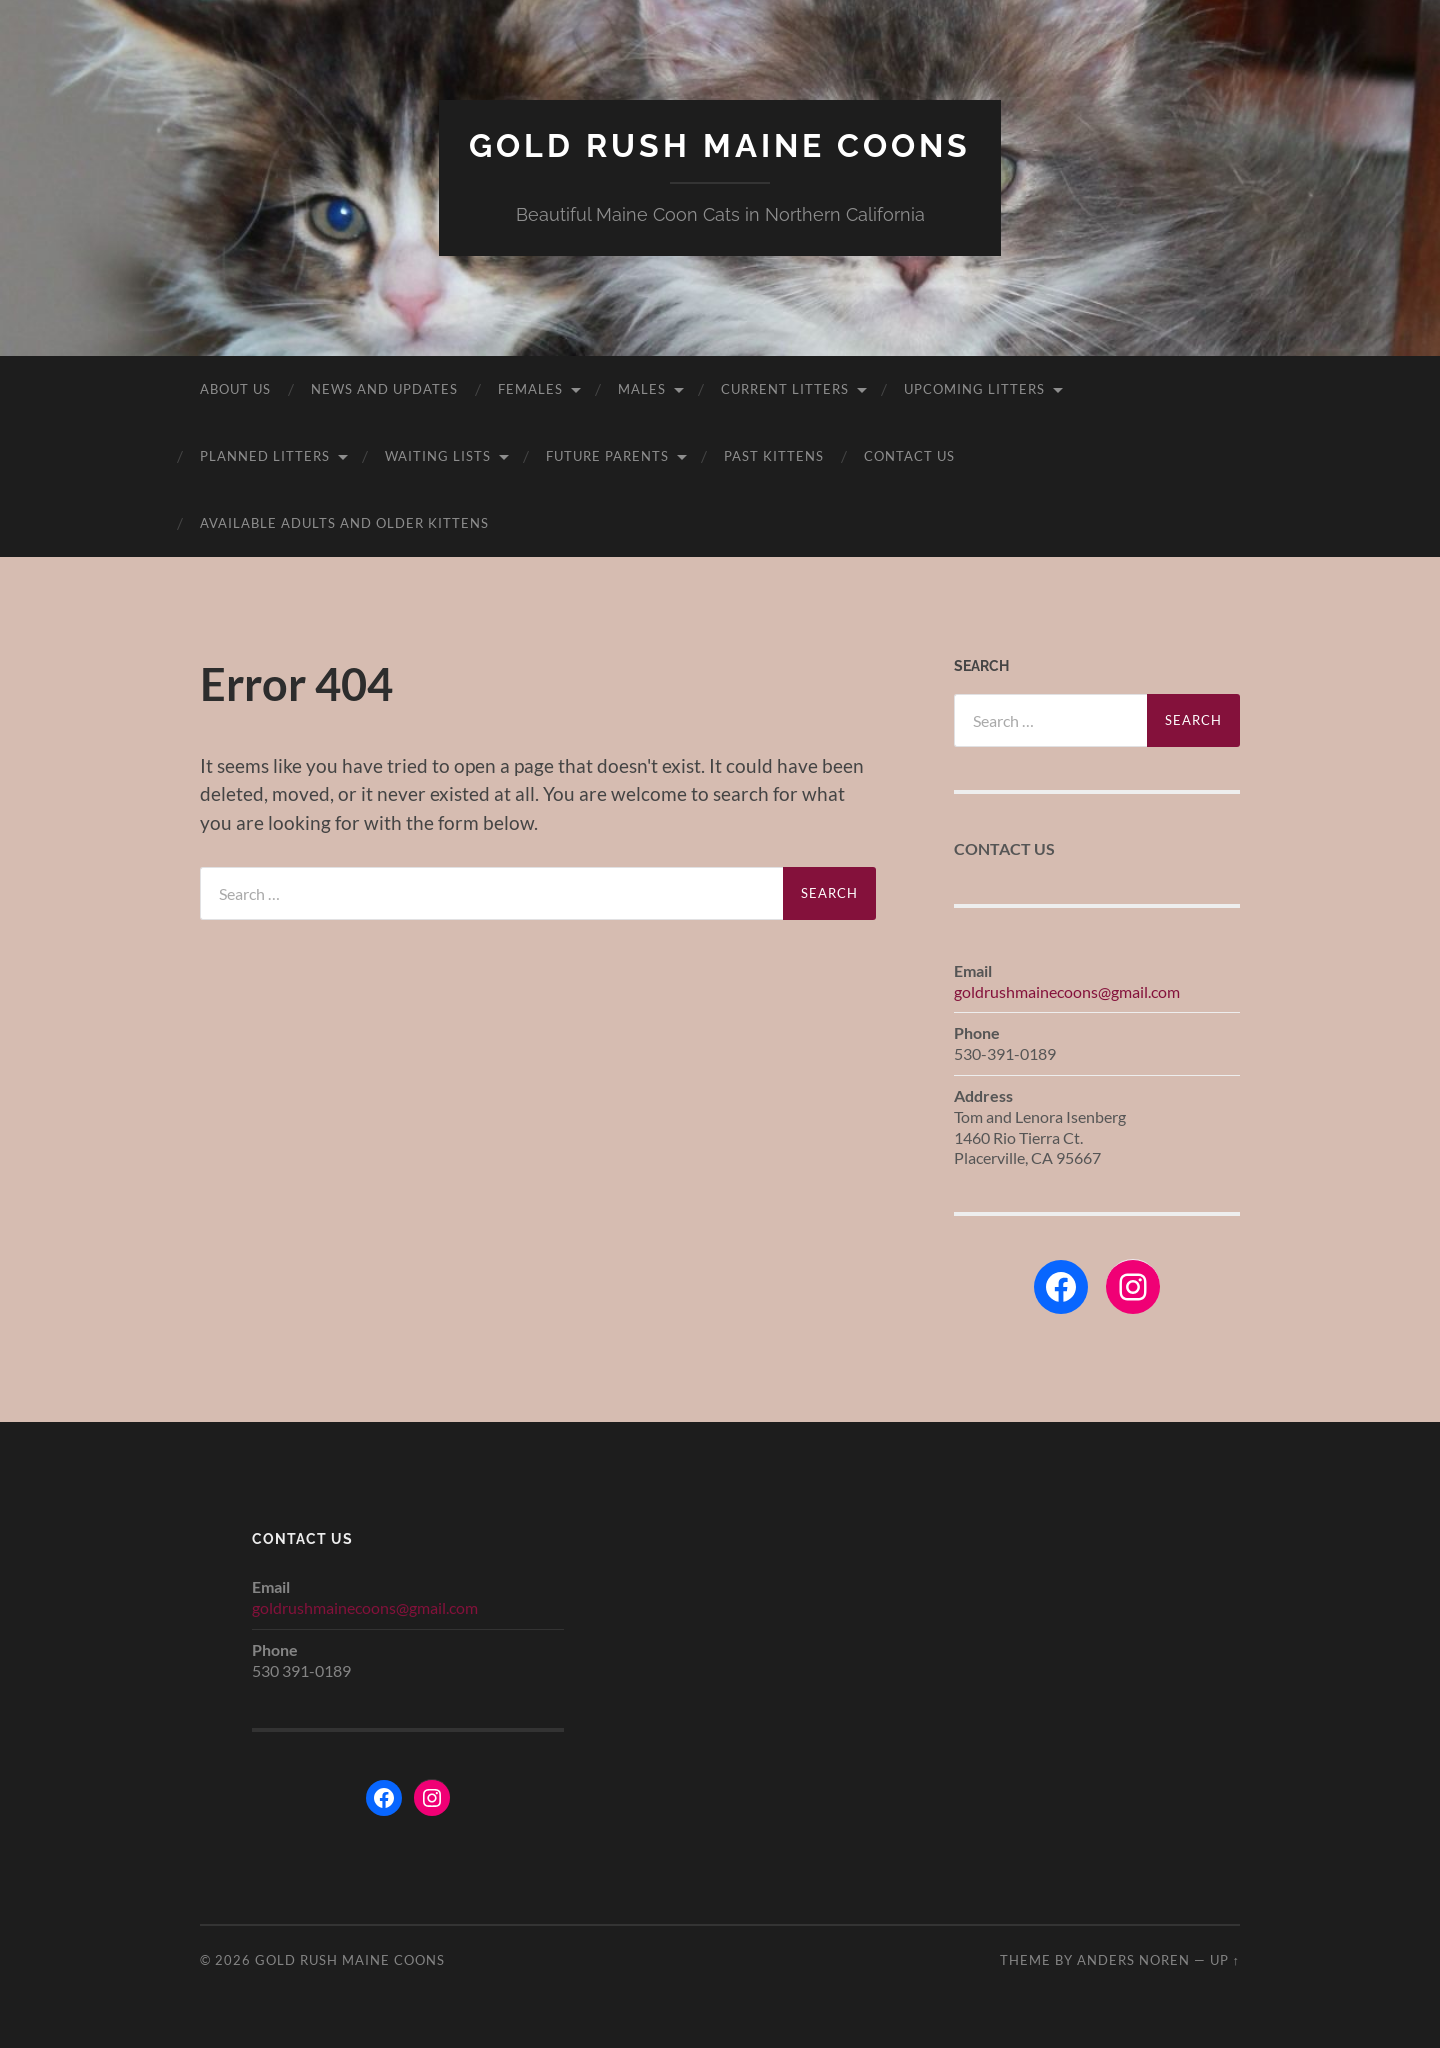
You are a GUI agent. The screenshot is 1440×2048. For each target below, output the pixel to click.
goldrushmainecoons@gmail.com (1067, 991)
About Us (235, 389)
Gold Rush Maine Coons (720, 145)
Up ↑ (1225, 1960)
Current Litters (785, 389)
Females (530, 389)
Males (642, 389)
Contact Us (909, 456)
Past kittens (774, 456)
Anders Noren (1133, 1960)
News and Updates (384, 389)
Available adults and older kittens (344, 523)
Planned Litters (265, 456)
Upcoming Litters (974, 389)
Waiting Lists (438, 456)
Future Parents (607, 456)
